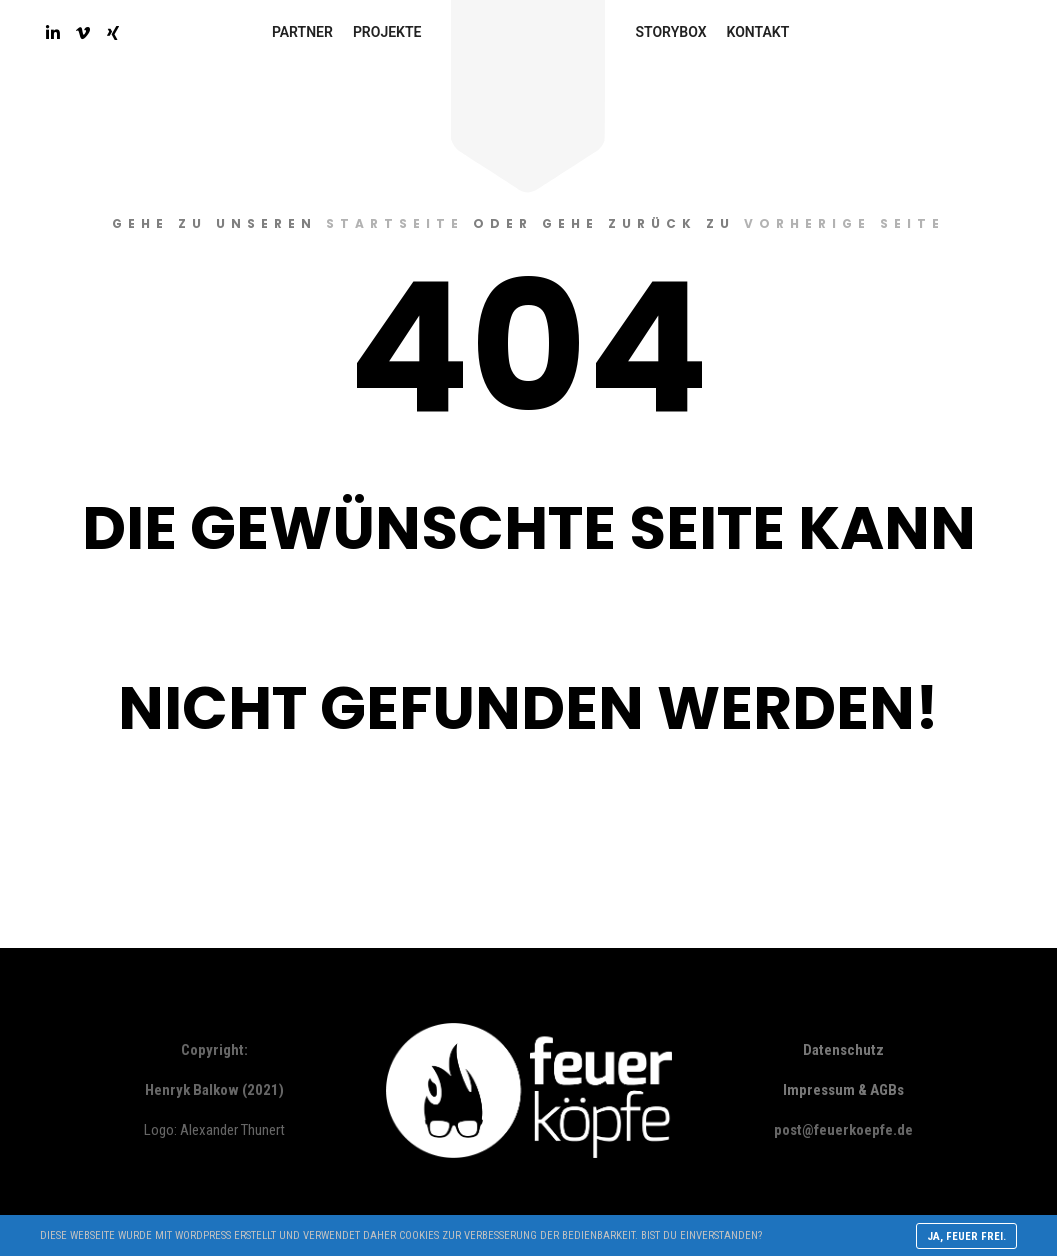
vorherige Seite (844, 223)
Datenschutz (843, 1050)
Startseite (395, 223)
